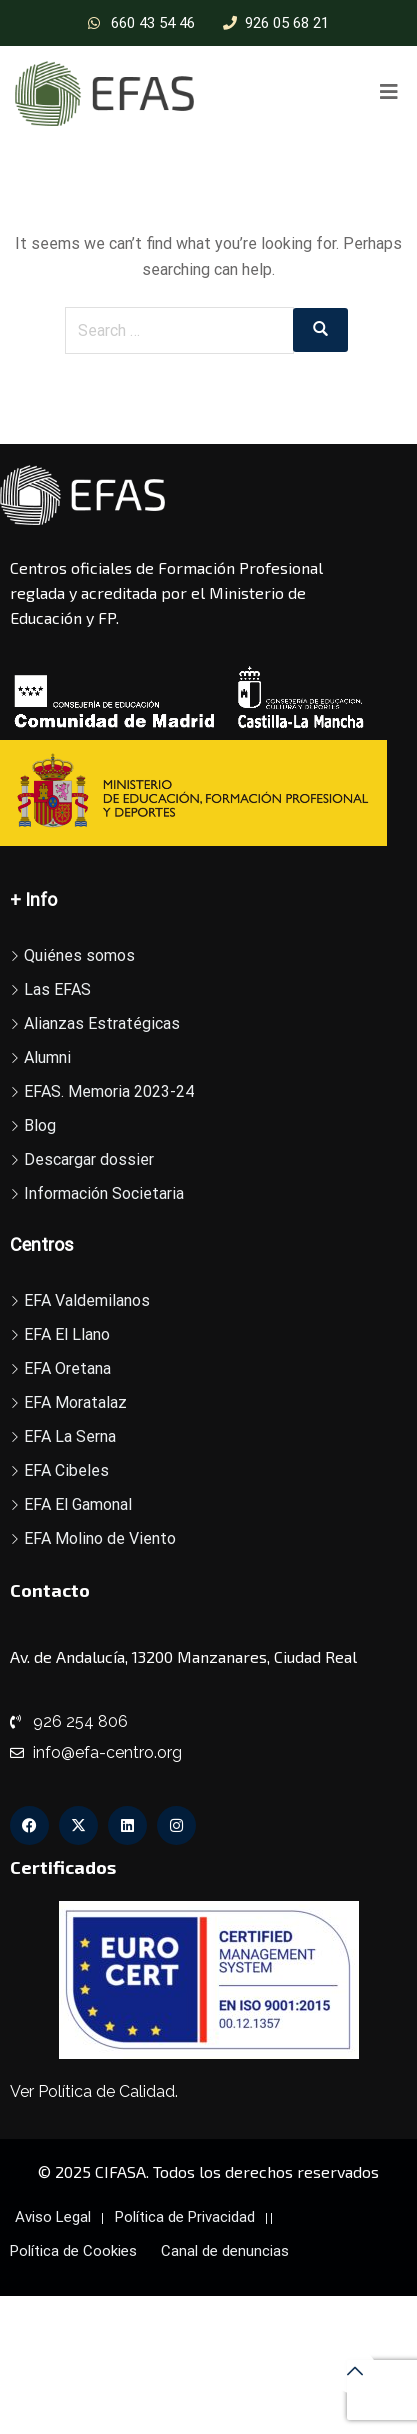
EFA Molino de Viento (100, 1538)
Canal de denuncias (225, 2251)
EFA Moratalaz (75, 1402)
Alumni (47, 1057)
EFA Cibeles (66, 1470)
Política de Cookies (73, 2251)
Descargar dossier (89, 1159)
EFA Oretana (67, 1368)
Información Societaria (104, 1193)
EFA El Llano (67, 1334)
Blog (40, 1125)
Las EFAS (57, 989)
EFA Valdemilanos (87, 1300)
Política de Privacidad (185, 2217)
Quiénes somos (79, 955)
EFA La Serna (70, 1436)
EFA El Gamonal (78, 1504)
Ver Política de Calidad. (94, 2091)
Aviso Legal (53, 2217)
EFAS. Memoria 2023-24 (109, 1091)
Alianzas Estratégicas (102, 1023)
